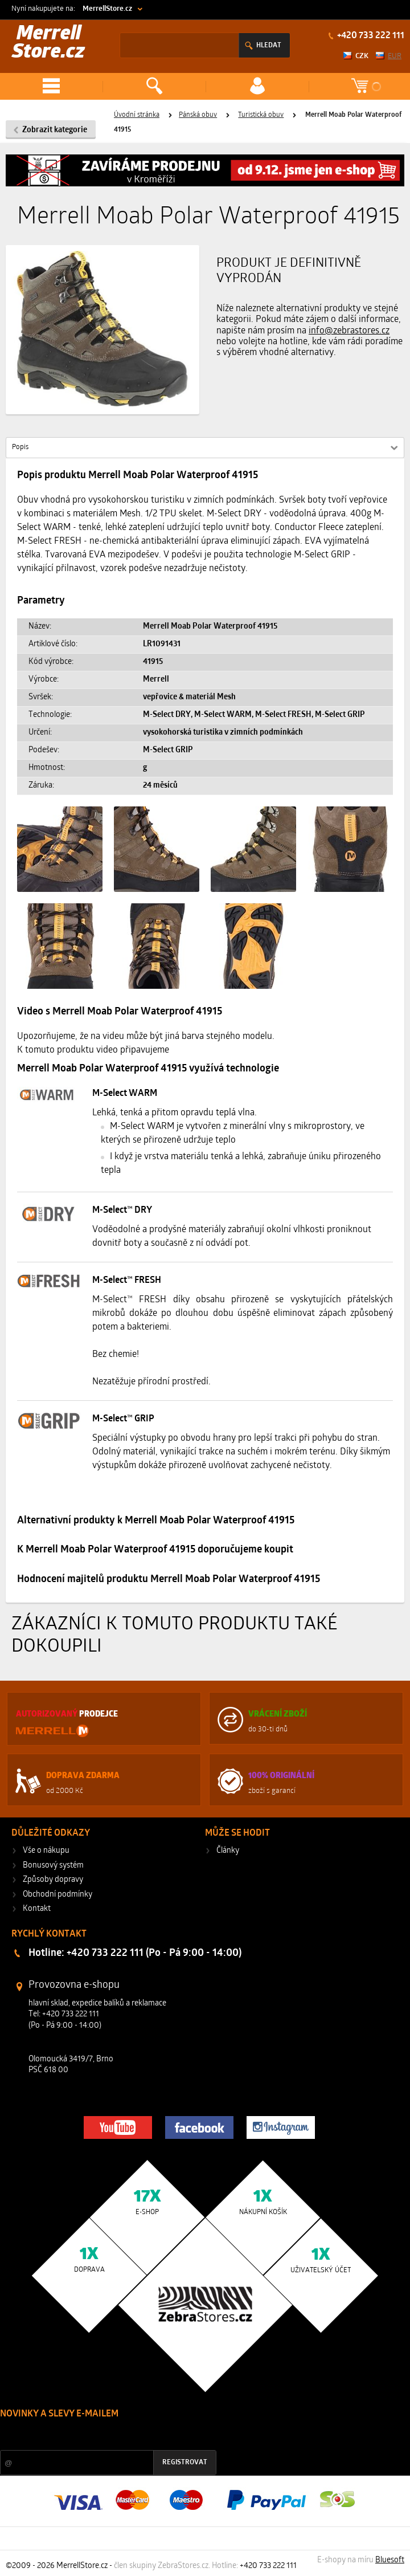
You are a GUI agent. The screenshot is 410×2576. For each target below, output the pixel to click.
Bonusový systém (53, 1865)
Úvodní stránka (136, 115)
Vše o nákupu (46, 1851)
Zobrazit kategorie (54, 130)
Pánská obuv (198, 115)
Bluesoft (389, 2560)
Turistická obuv (261, 115)
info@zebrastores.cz (349, 331)
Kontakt (37, 1909)
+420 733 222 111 (369, 35)
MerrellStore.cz (107, 9)
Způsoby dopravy (53, 1880)
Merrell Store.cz (48, 44)
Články (227, 1851)
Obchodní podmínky (57, 1894)
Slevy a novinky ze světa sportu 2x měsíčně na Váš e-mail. (97, 2435)
